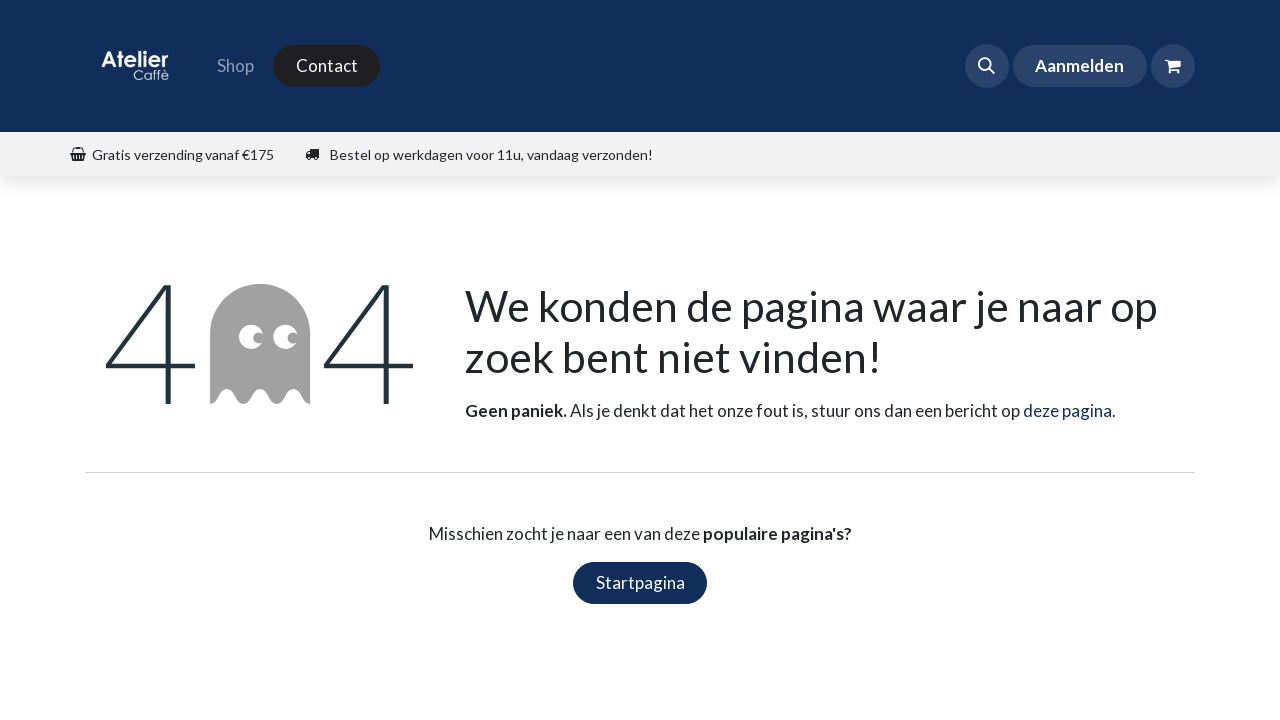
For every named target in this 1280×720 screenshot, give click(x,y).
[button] (987, 66)
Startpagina (640, 582)
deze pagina (1067, 410)
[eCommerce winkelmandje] (1173, 66)
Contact (327, 65)
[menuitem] (235, 66)
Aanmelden (1079, 65)
